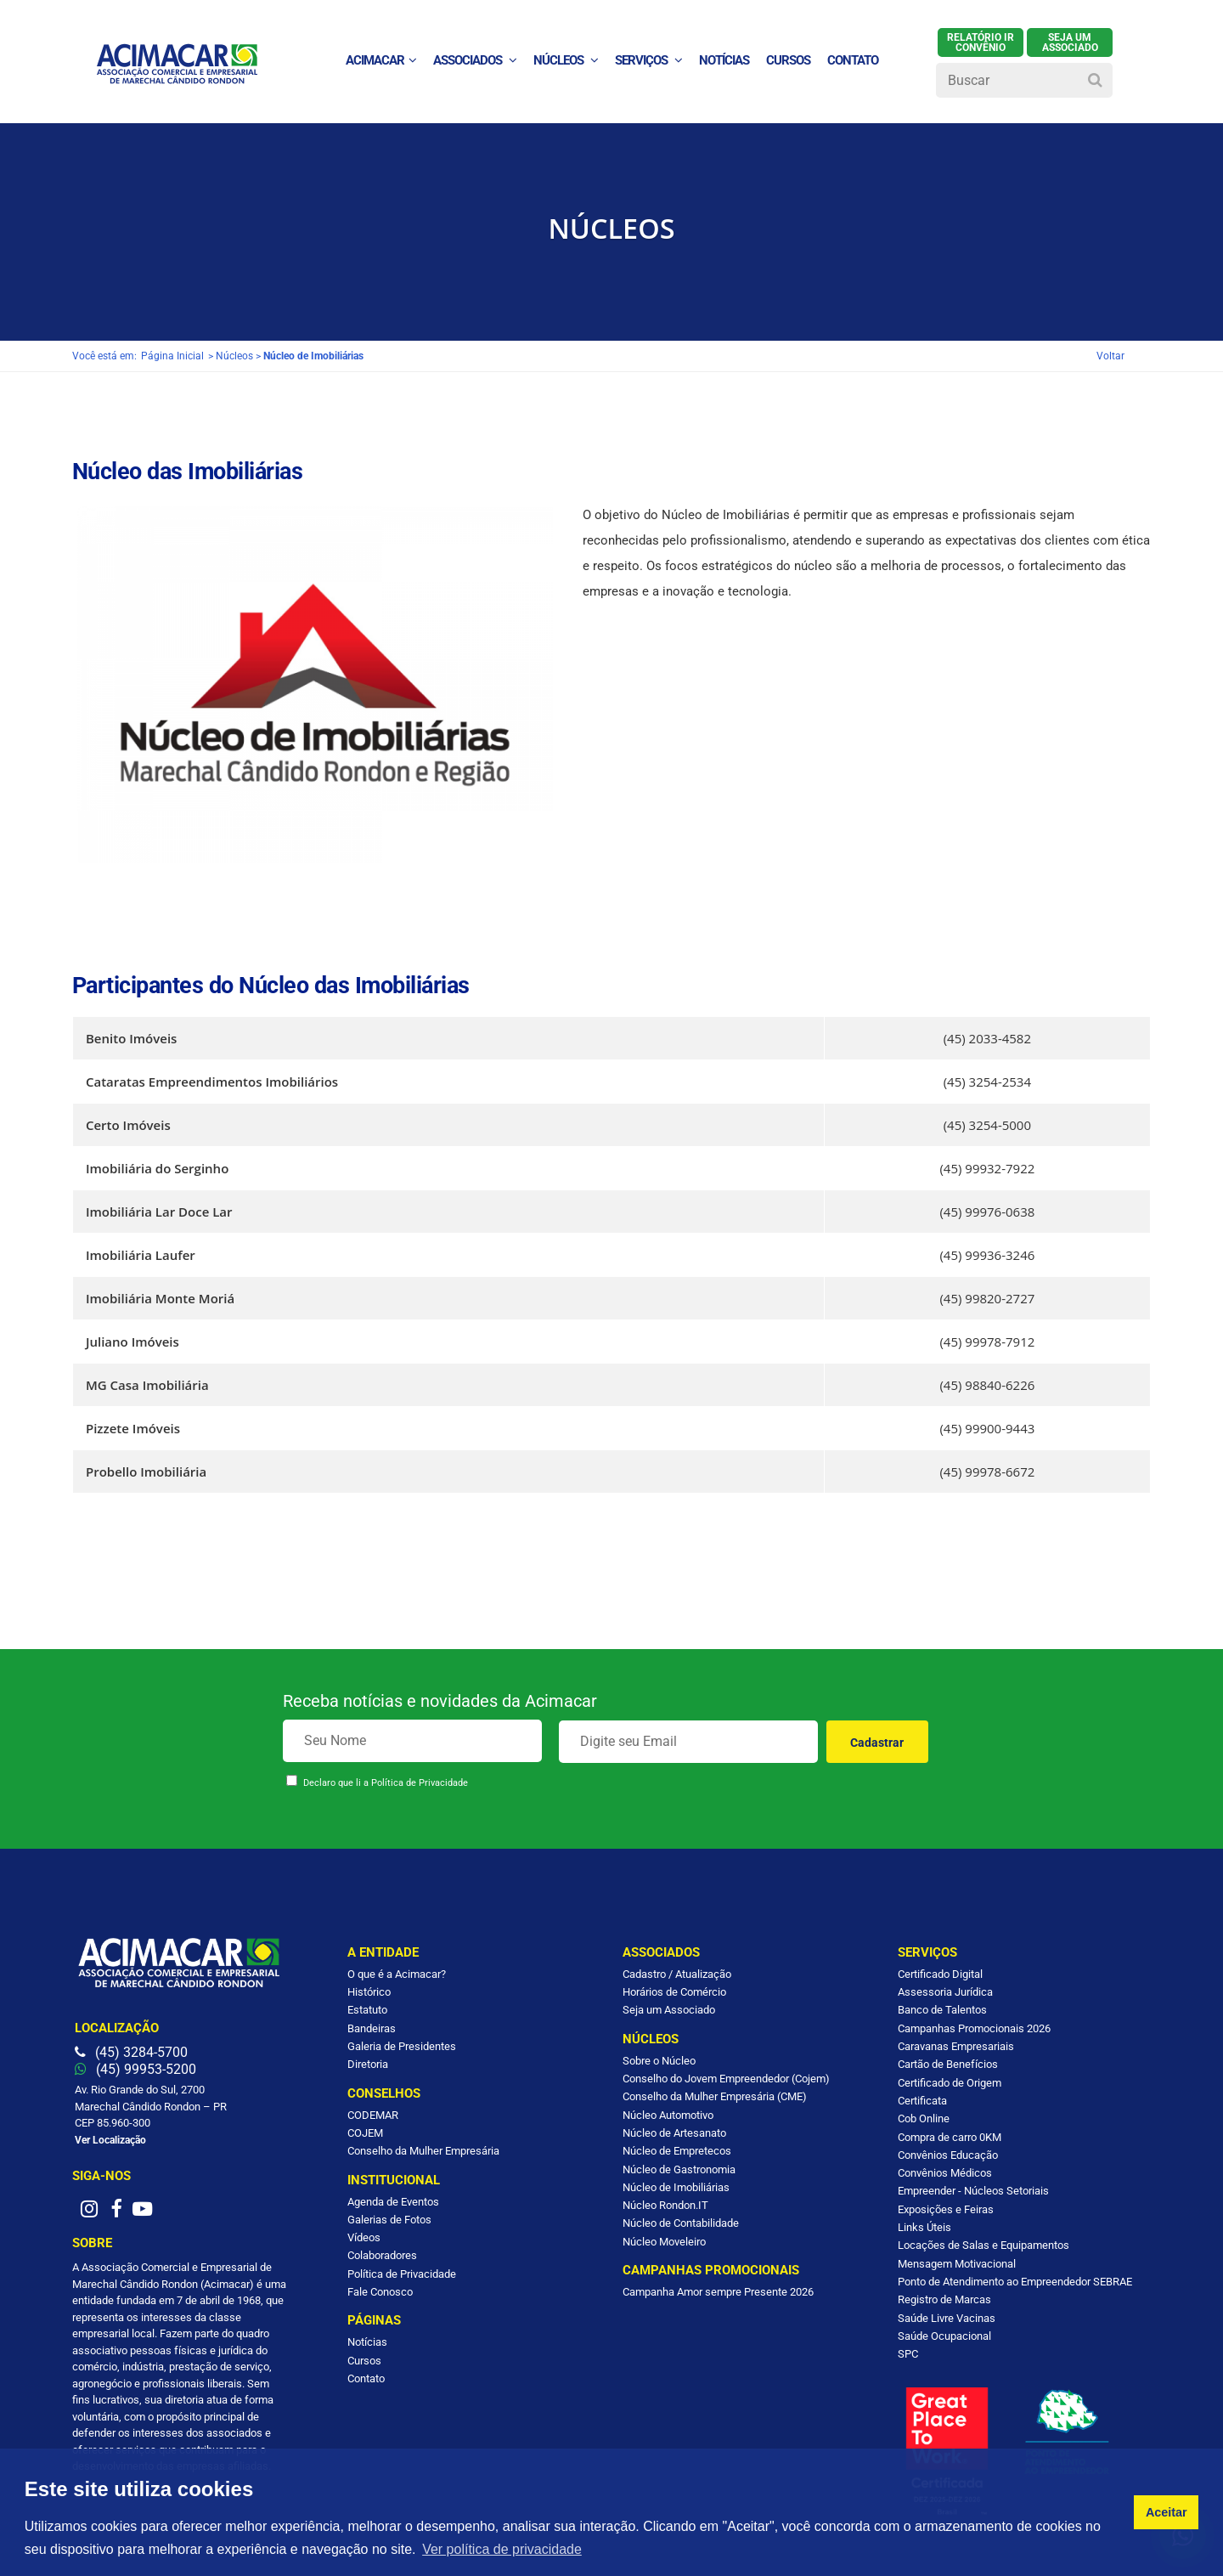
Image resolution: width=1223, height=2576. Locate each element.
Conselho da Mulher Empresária (423, 2150)
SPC (908, 2353)
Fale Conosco (380, 2291)
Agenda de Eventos (393, 2201)
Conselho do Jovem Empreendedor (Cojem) (726, 2078)
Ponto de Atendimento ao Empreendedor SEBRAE (1015, 2281)
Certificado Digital (940, 1974)
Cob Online (924, 2118)
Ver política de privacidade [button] (502, 2549)
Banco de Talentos (942, 2009)
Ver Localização (110, 2140)
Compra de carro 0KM (949, 2137)
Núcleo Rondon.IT (665, 2205)
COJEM (365, 2133)
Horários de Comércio (674, 1992)
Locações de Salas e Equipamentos (983, 2245)
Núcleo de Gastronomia (679, 2169)
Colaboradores (382, 2255)
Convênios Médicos (945, 2172)
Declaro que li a (385, 1782)
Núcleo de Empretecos (677, 2150)
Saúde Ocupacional (944, 2336)
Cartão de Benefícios (948, 2064)
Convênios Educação (948, 2155)
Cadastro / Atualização (677, 1974)
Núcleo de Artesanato (674, 2133)
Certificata (922, 2100)
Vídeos (363, 2237)
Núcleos (565, 60)
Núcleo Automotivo (668, 2115)
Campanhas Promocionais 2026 (974, 2028)
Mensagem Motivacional (957, 2263)
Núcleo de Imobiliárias (676, 2187)
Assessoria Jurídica (945, 1992)
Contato (366, 2378)
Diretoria (367, 2064)
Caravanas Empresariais (956, 2046)
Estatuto (367, 2009)
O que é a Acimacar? (396, 1974)
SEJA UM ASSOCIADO (1070, 42)
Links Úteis (924, 2227)
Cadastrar (877, 1742)
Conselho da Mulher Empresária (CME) (715, 2096)
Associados (474, 60)
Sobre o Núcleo (659, 2060)
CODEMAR (372, 2115)
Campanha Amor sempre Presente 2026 (718, 2291)
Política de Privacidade (419, 1782)
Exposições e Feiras (946, 2209)
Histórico (369, 1992)
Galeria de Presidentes (401, 2046)
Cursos (788, 60)
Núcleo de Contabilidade (681, 2223)
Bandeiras (371, 2028)
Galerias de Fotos (389, 2219)
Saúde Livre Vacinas (946, 2318)
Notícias (367, 2342)
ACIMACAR (381, 60)
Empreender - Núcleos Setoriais (973, 2190)
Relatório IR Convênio (980, 42)
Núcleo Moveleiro (664, 2241)
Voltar (1110, 356)
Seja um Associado (669, 2009)
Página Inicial (172, 356)
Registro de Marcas (944, 2299)
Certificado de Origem (949, 2082)
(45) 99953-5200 (135, 2069)
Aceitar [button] (1166, 2512)
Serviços (648, 60)
